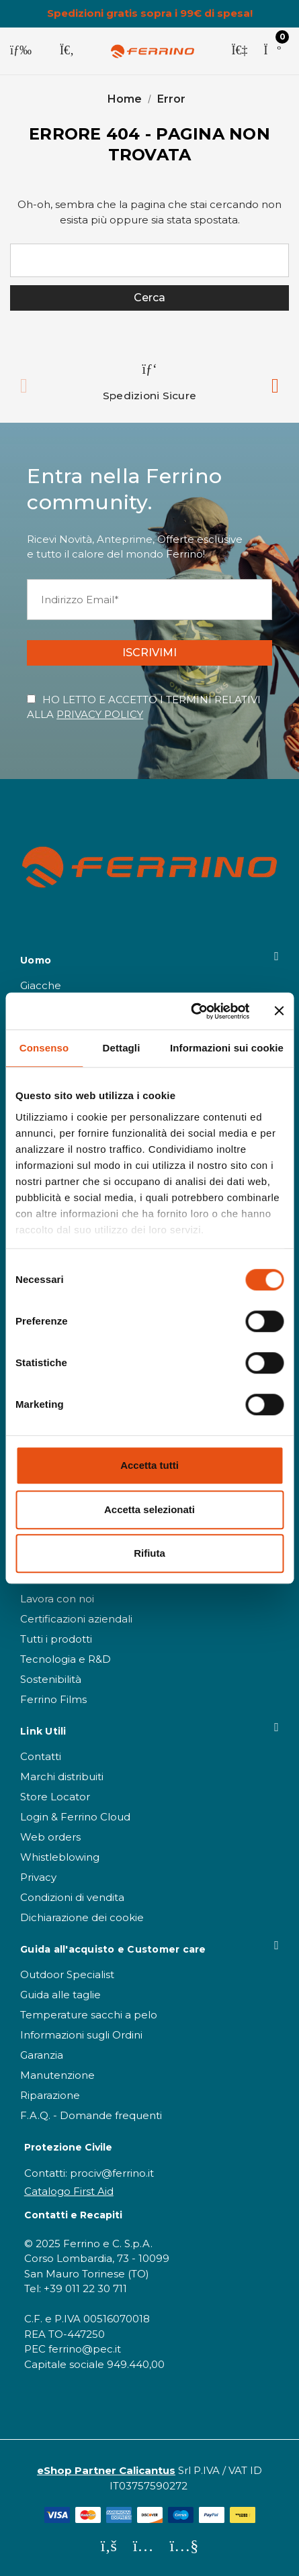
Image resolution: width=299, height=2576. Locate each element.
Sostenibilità (50, 1679)
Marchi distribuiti (61, 1776)
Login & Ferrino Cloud (75, 1816)
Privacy (38, 1877)
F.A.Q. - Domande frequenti (91, 2115)
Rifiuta (149, 1553)
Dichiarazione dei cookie (82, 1917)
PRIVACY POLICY (99, 714)
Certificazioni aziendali (76, 1618)
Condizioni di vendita (72, 1897)
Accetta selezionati (149, 1509)
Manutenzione (57, 2075)
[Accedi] (239, 51)
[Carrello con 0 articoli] (272, 51)
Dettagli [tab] (121, 1047)
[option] (149, 382)
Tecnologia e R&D (65, 1659)
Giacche (40, 985)
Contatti (40, 1756)
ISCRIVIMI (149, 652)
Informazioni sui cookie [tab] (227, 1047)
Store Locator (55, 1796)
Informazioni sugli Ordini (81, 2034)
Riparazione (50, 2095)
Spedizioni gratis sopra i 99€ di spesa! (150, 13)
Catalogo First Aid (69, 2191)
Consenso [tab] (44, 1047)
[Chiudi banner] (279, 1011)
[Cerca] (67, 51)
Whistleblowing (59, 1857)
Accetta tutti (149, 1465)
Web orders (50, 1837)
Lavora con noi (57, 1598)
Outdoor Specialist (67, 1974)
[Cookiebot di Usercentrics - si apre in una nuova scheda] (191, 1011)
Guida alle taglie (60, 1994)
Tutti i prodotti (56, 1639)
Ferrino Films (53, 1699)
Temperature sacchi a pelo (88, 2014)
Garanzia (41, 2055)
